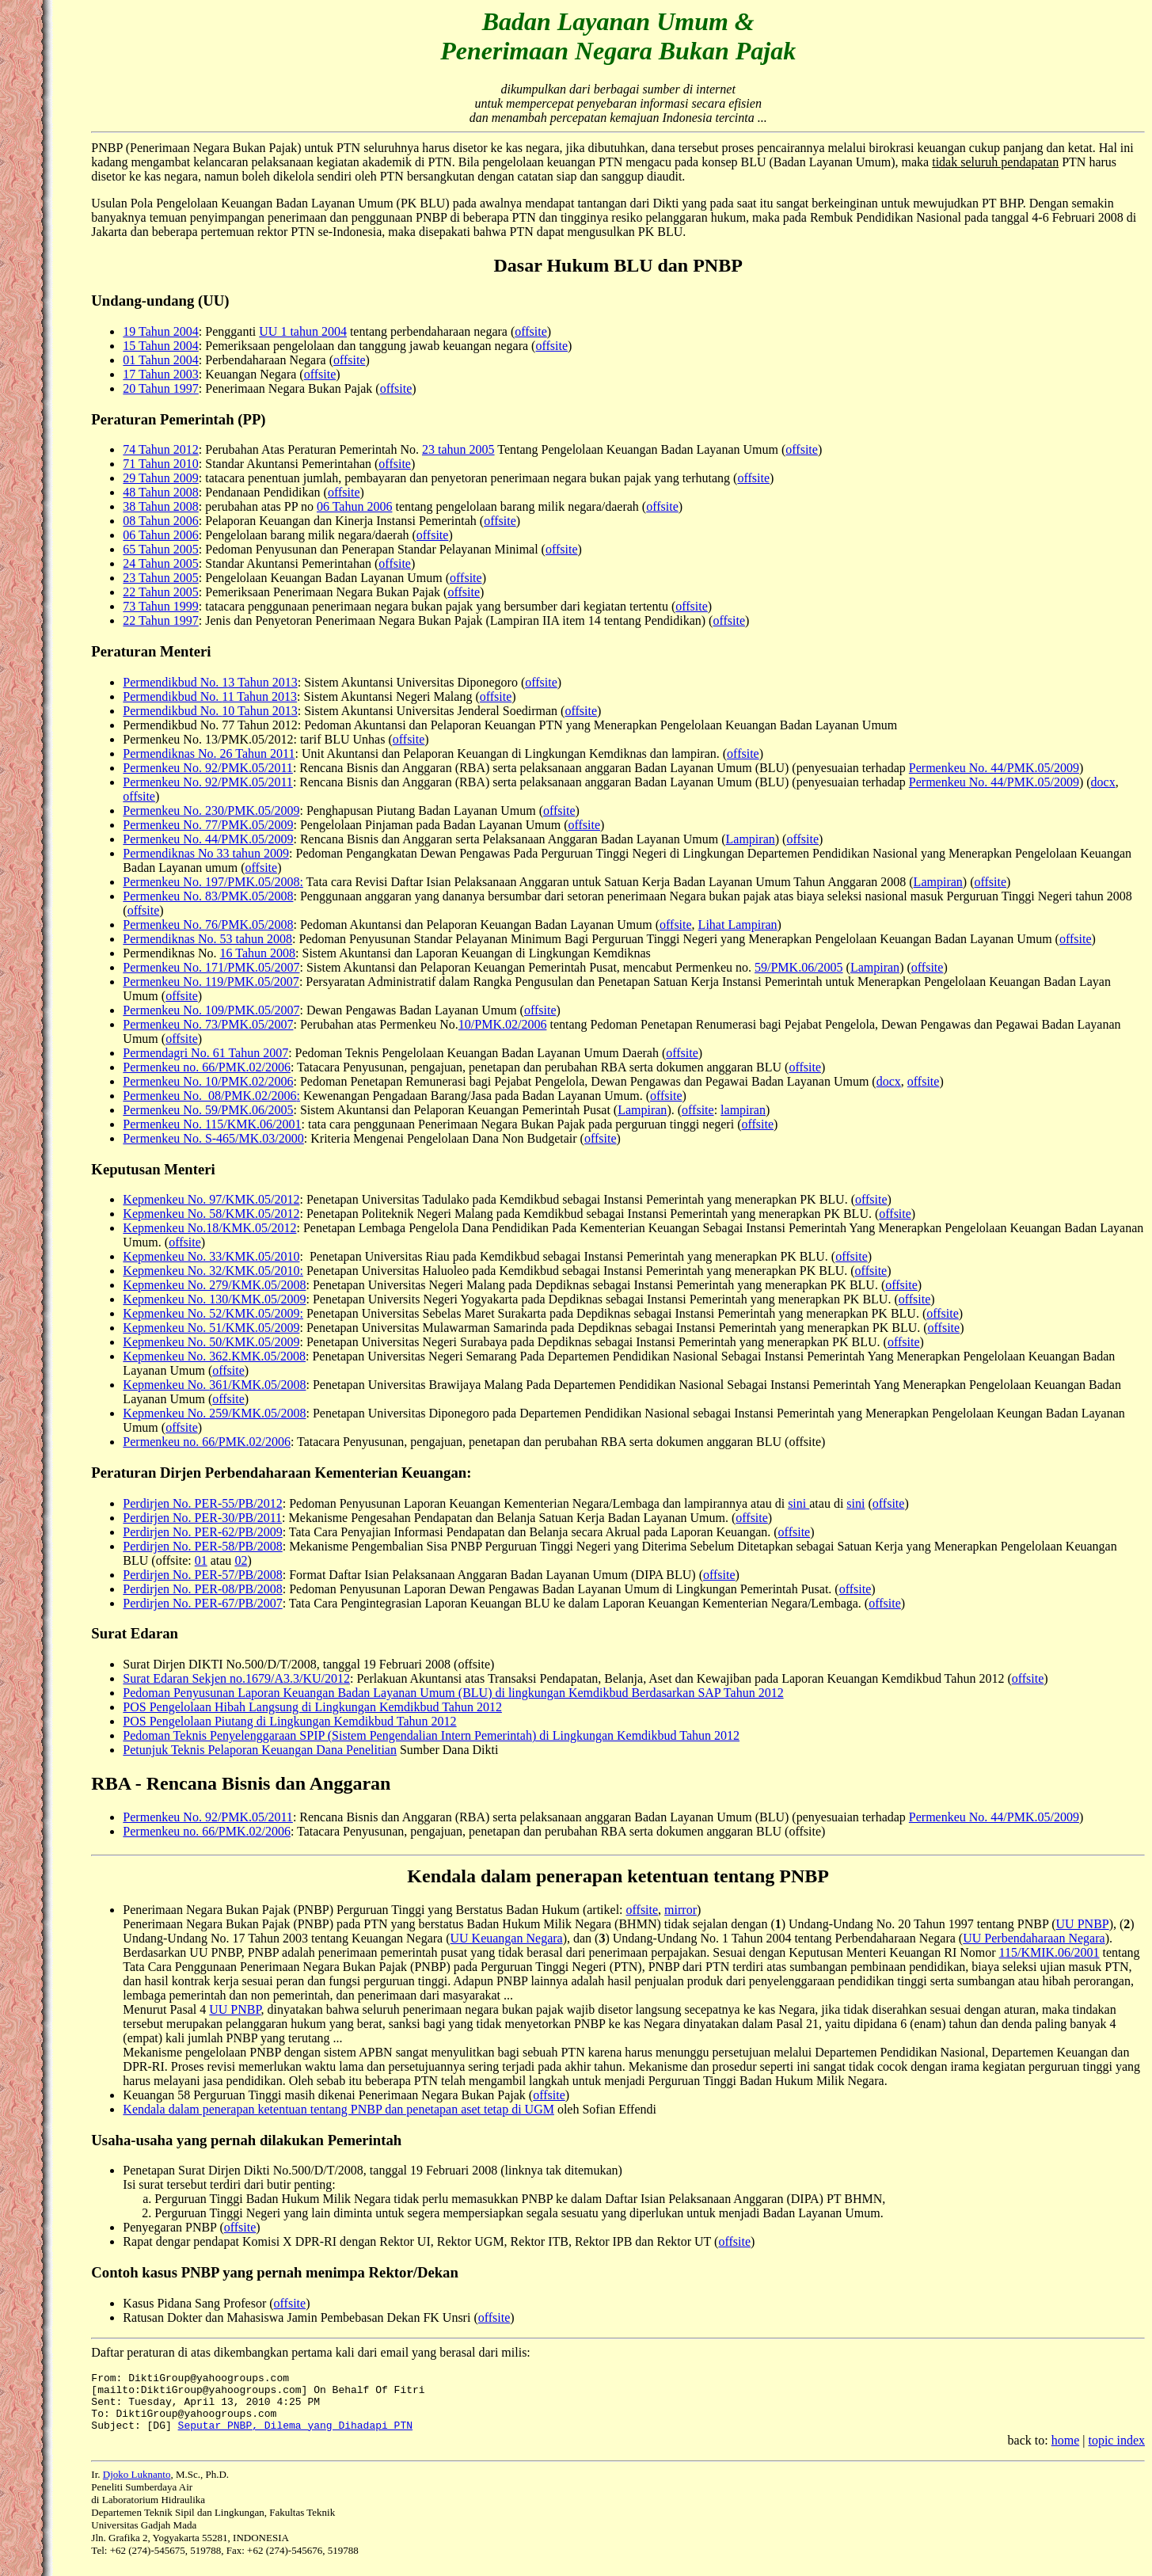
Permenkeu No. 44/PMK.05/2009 (994, 767)
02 (240, 1560)
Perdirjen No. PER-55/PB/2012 (202, 1503)
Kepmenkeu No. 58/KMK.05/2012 (211, 1213)
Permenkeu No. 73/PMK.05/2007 (208, 1024)
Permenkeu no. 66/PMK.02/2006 (207, 1067)
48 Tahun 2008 (160, 492)
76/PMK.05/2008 (249, 924)
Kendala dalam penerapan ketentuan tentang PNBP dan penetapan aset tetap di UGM (338, 2109)
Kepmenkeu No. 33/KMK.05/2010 (211, 1256)
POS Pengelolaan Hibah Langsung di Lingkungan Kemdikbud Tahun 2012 (312, 1707)
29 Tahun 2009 (160, 478)
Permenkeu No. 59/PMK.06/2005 (208, 1110)
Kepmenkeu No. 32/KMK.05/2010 (211, 1270)
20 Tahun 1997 (160, 388)
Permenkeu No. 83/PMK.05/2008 (208, 896)
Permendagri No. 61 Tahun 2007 (205, 1053)
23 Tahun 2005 (160, 577)
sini (798, 1503)
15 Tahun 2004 (160, 345)
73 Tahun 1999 (160, 606)
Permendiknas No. (169, 753)
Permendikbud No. (172, 696)
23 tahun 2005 (458, 449)
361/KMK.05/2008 (257, 1384)
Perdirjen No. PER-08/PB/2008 (202, 1589)
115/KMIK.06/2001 (1049, 1952)
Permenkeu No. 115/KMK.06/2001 (212, 1124)
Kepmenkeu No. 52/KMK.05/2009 (211, 1313)
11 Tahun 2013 (259, 696)
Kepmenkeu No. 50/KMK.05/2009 (211, 1342)
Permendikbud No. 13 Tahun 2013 (210, 682)
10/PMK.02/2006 (502, 1024)
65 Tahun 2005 (160, 549)
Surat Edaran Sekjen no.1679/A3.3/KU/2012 (236, 1678)
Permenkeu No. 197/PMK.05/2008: (213, 881)
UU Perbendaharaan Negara (1033, 1938)
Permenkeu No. (164, 924)
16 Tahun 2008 (257, 953)
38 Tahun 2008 (160, 506)
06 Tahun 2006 (354, 506)
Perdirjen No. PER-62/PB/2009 (202, 1532)
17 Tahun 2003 (160, 374)
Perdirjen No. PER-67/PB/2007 (202, 1603)
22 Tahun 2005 (160, 592)
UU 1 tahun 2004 (303, 331)
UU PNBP (1082, 1924)
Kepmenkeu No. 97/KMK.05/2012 (211, 1199)
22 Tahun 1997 (160, 620)
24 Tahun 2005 (160, 563)
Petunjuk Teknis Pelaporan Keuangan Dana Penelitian (260, 1749)
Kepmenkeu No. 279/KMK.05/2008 (214, 1285)
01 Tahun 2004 (160, 360)
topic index (1116, 2452)
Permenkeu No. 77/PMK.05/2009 (208, 824)
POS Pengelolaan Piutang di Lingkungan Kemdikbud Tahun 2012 (289, 1721)
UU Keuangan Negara (507, 1938)
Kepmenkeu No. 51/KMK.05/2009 (211, 1327)
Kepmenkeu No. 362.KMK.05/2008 (214, 1356)
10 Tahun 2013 (259, 710)
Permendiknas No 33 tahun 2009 (206, 853)
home (1065, 2452)
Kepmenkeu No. (166, 1384)
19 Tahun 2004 (160, 331)
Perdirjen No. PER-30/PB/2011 (202, 1517)
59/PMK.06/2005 (799, 967)
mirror (680, 1909)
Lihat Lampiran (738, 924)
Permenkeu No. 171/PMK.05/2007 (211, 967)
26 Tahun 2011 (256, 753)
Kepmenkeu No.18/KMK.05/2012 (209, 1228)
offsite (531, 331)
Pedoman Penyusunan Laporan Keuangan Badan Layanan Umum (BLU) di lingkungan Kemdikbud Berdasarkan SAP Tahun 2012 (453, 1692)
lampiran (743, 1110)
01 (201, 1560)
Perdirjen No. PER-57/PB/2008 (202, 1574)
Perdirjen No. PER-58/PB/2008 (202, 1546)
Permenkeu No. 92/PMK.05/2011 (208, 767)
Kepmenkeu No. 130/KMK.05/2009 (214, 1299)
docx (1103, 782)
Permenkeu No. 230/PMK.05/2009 (211, 810)
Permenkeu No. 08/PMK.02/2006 (209, 1095)
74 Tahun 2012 (160, 449)
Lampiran (750, 839)
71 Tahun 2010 (160, 463)
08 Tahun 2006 (160, 520)
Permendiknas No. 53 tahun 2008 (207, 939)
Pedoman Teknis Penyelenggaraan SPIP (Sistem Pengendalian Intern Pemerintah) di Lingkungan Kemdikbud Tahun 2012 (431, 1735)
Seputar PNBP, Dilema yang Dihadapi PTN (295, 2437)
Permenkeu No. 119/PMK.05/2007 (211, 981)
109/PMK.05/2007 (252, 1010)
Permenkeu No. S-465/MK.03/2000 (213, 1138)
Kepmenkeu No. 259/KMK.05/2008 (214, 1413)
